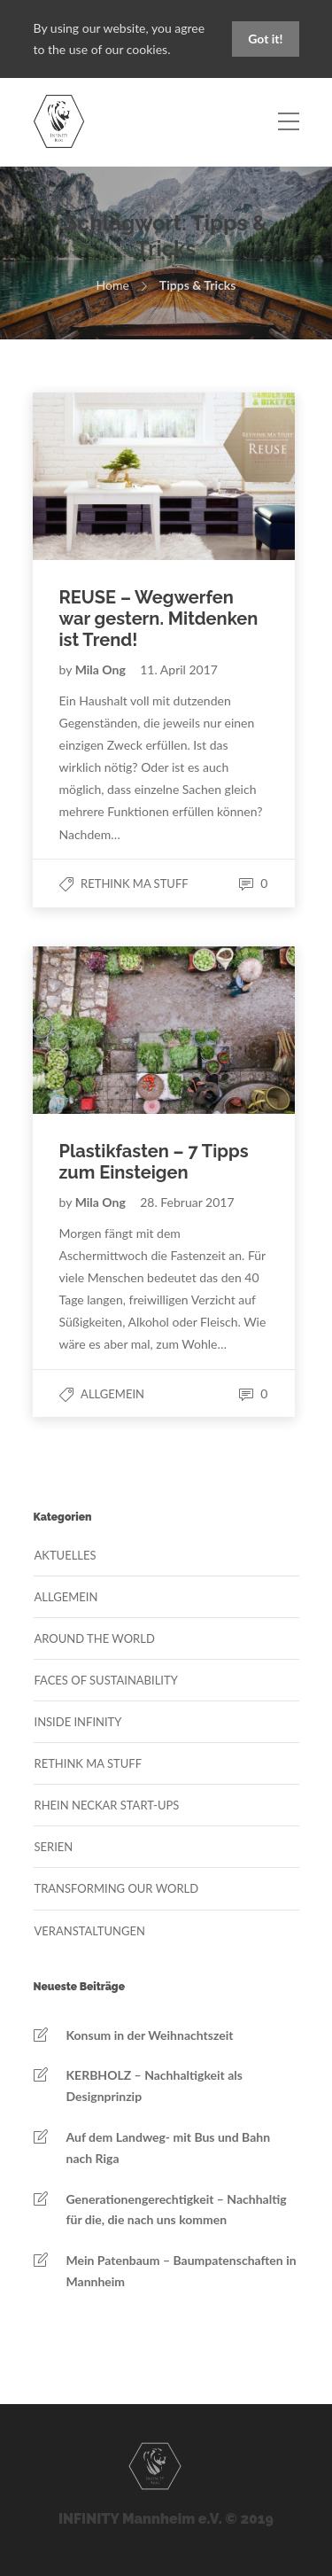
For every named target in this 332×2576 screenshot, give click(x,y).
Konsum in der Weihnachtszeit (150, 2035)
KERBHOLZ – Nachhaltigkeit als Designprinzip (154, 2085)
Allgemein (112, 1394)
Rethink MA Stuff (135, 883)
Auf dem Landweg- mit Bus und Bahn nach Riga (168, 2147)
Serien (54, 1847)
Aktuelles (66, 1555)
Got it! (265, 38)
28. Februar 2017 (187, 1202)
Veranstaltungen (90, 1931)
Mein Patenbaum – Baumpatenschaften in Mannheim (181, 2271)
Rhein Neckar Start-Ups (107, 1805)
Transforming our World (117, 1888)
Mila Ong (102, 669)
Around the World (95, 1638)
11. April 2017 (179, 669)
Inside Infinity (78, 1722)
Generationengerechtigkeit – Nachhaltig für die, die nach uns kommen (176, 2209)
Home (113, 284)
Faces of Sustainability (106, 1680)
